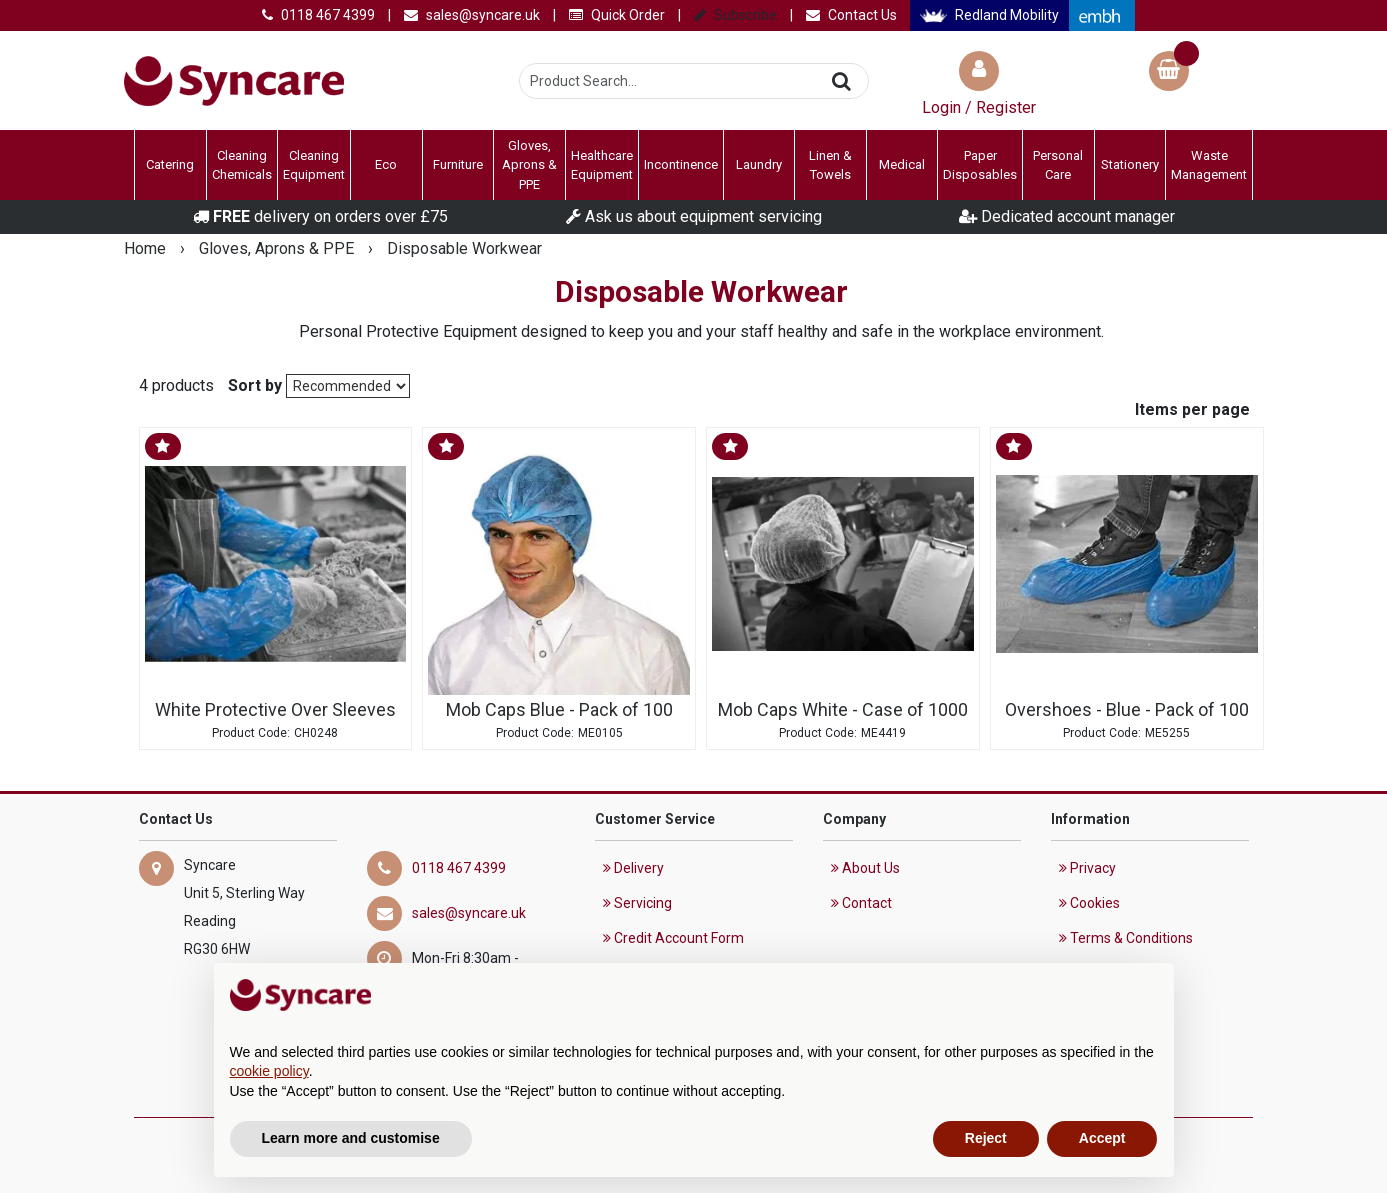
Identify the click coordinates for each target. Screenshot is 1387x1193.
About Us (865, 868)
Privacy (1087, 868)
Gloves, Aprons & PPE (529, 165)
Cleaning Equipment (314, 165)
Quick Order (617, 15)
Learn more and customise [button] (351, 1138)
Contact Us (851, 15)
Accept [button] (1102, 1138)
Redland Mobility (989, 15)
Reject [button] (986, 1138)
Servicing (637, 903)
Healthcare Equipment (602, 165)
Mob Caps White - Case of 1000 (843, 710)
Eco (386, 164)
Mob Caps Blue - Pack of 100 (559, 710)
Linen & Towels (830, 165)
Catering (170, 164)
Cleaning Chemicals (242, 165)
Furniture (458, 164)
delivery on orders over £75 (320, 216)
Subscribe (735, 15)
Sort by (255, 385)
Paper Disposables (980, 165)
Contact (861, 903)
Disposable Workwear (464, 248)
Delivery (633, 868)
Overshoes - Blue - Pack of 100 (1127, 710)
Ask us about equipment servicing (694, 216)
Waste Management (1209, 165)
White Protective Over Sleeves (275, 710)
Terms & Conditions (1126, 938)
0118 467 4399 (318, 15)
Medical (902, 164)
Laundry (759, 164)
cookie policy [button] (269, 1071)
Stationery (1130, 164)
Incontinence (681, 164)
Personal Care (1058, 165)
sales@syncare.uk (472, 15)
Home (147, 248)
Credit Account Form (673, 938)
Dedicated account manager (1067, 216)
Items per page (1192, 409)
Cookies (1089, 903)
